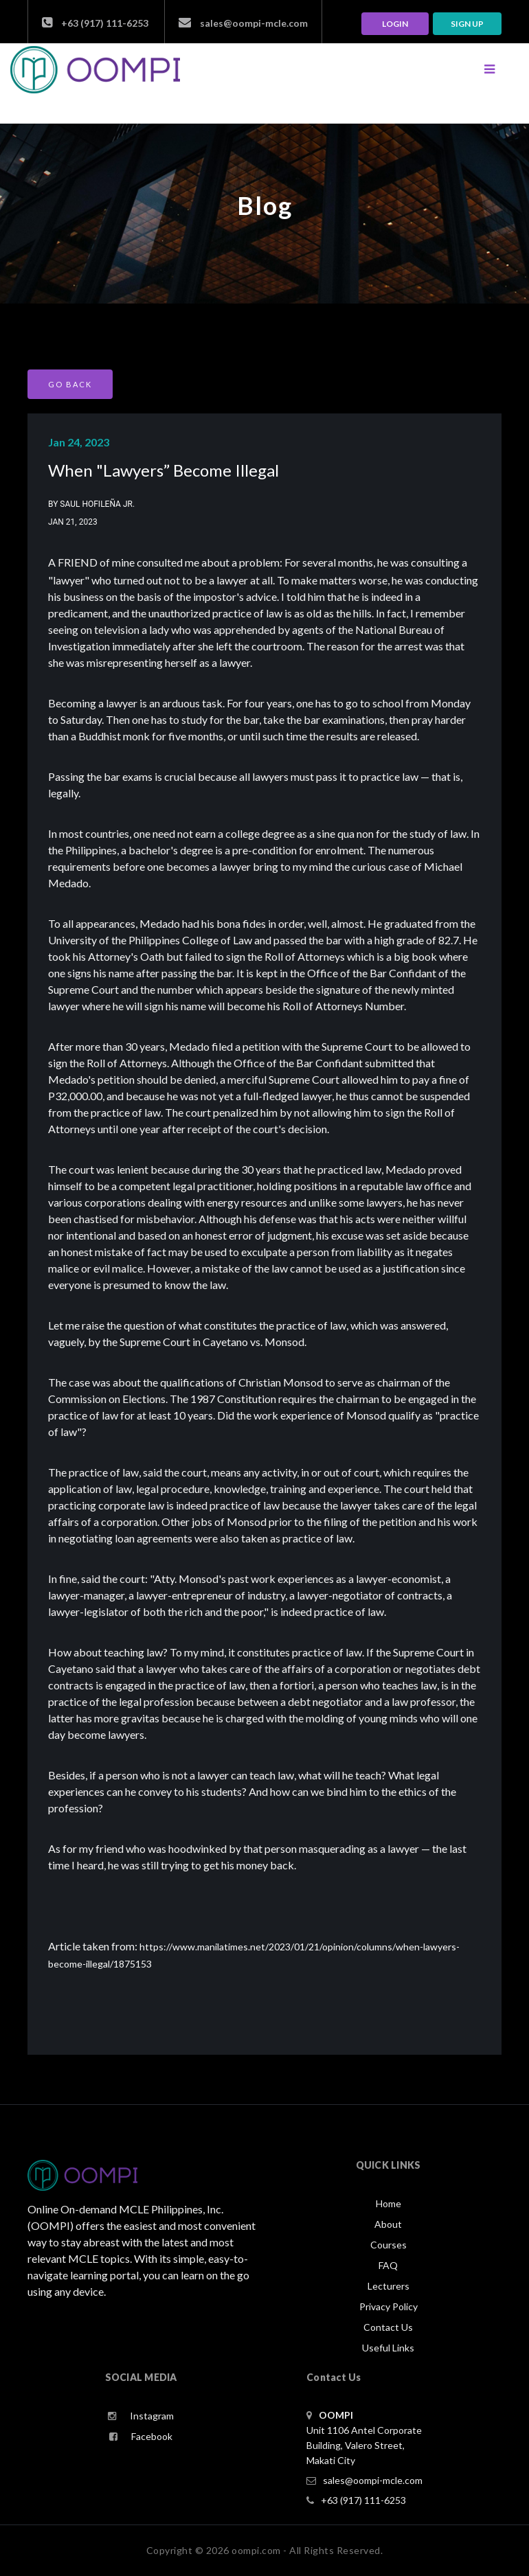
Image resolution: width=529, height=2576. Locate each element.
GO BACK (70, 384)
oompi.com (256, 2550)
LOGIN (395, 24)
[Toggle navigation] (489, 69)
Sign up (467, 24)
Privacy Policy (388, 2306)
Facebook (140, 2436)
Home (388, 2203)
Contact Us (388, 2327)
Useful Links (388, 2347)
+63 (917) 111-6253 (95, 23)
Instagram (141, 2415)
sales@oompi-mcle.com (243, 23)
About (388, 2224)
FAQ (388, 2265)
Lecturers (388, 2286)
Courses (388, 2244)
